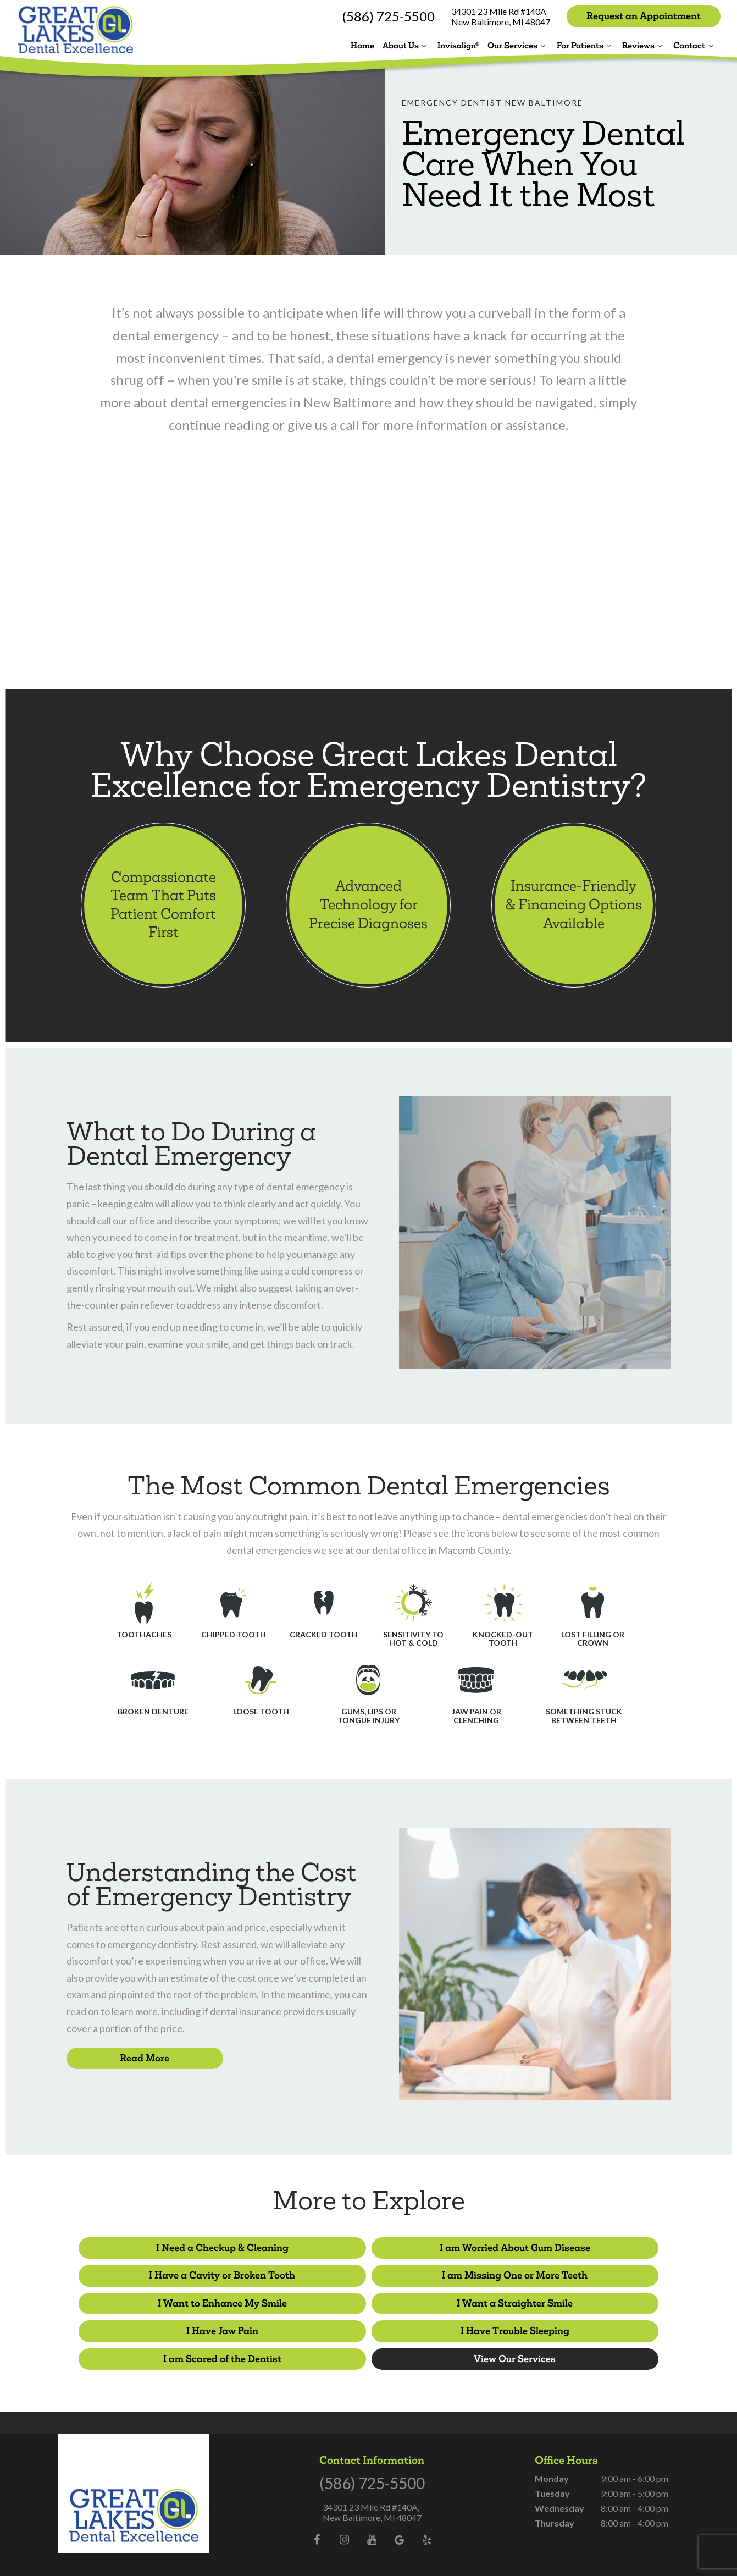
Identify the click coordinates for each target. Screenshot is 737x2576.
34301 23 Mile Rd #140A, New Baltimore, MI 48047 (372, 2481)
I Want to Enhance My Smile (368, 2274)
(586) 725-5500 (388, 16)
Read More (144, 2057)
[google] (400, 2508)
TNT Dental (513, 2548)
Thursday (554, 2492)
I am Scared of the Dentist (566, 2301)
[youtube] (372, 2508)
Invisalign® (458, 45)
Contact (694, 45)
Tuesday (552, 2462)
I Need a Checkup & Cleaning (170, 2247)
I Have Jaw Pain (171, 2301)
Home (362, 45)
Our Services (517, 45)
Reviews (644, 45)
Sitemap (336, 2548)
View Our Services (368, 2328)
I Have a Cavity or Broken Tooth (567, 2247)
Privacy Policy (375, 2548)
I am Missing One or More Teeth (170, 2274)
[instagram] (345, 2508)
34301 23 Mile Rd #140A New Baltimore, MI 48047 (500, 15)
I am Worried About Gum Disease (368, 2247)
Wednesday (559, 2477)
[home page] (74, 29)
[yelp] (427, 2508)
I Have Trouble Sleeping (368, 2301)
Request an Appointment (643, 16)
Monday (552, 2447)
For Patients (585, 45)
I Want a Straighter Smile (566, 2274)
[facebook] (317, 2508)
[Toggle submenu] (424, 45)
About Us (406, 45)
